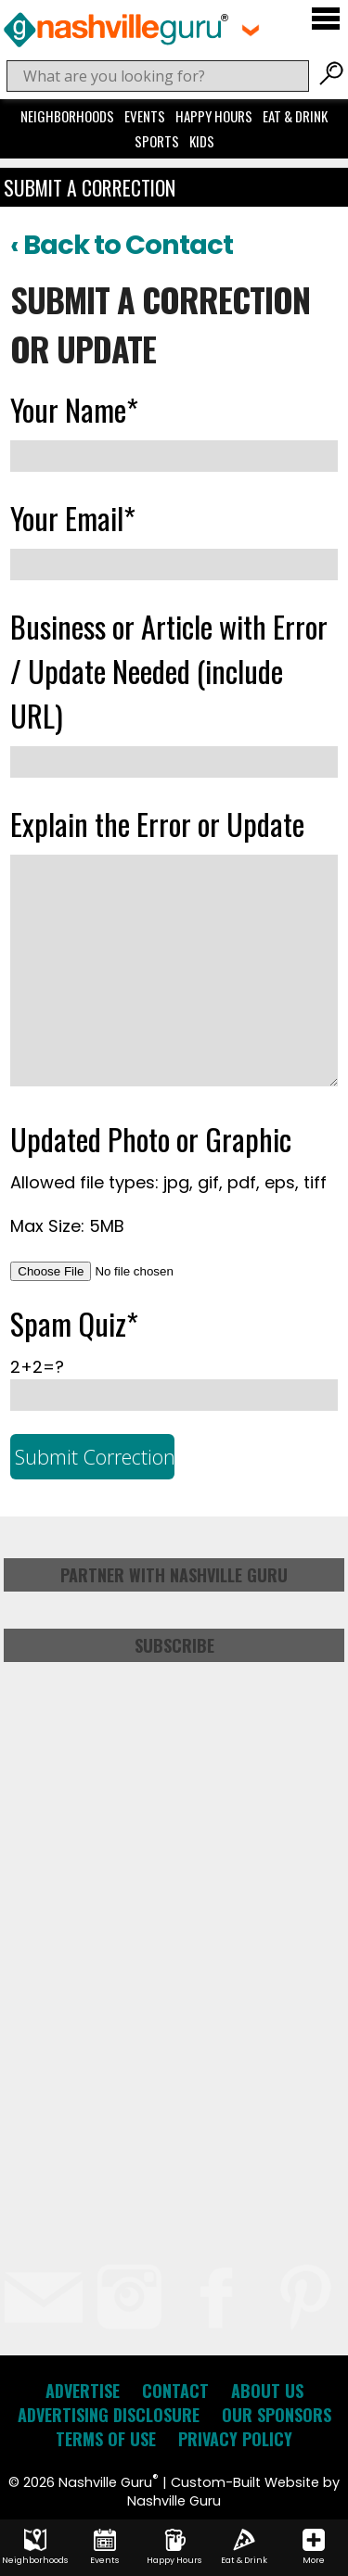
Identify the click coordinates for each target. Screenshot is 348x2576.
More (314, 2547)
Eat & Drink (295, 116)
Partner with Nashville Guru (174, 1575)
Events (144, 116)
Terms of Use (106, 2439)
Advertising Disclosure (109, 2415)
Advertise (82, 2391)
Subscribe (174, 1645)
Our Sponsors (276, 2415)
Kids (201, 141)
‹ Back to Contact (121, 244)
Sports (157, 141)
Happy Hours (213, 116)
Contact (175, 2391)
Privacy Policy (235, 2439)
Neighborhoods (67, 116)
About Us (267, 2391)
